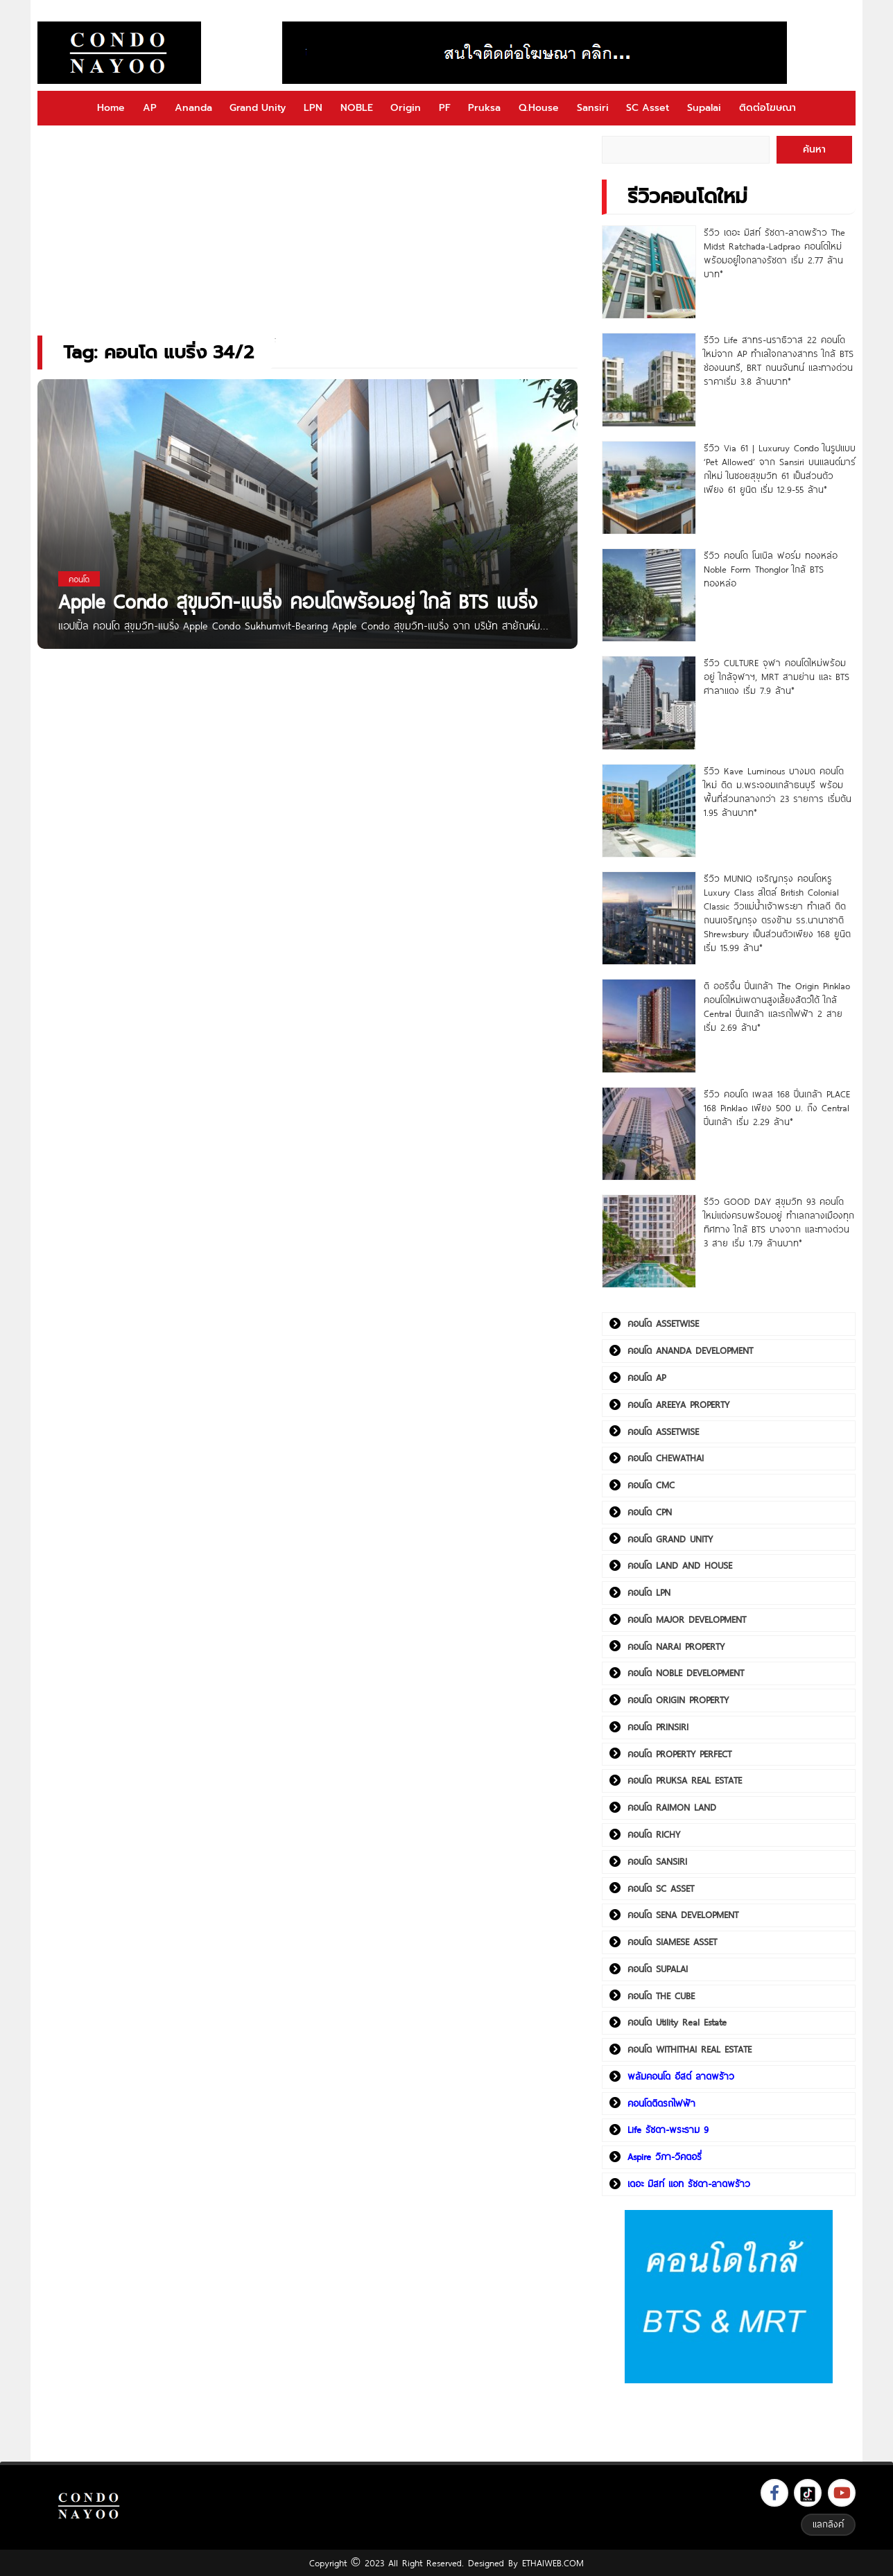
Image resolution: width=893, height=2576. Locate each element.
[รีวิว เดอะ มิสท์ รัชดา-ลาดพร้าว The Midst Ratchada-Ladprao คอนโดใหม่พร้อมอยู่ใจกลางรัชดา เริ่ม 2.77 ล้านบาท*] (648, 272)
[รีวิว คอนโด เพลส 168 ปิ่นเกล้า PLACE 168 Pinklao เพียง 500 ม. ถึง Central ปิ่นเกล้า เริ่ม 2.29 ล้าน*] (648, 1134)
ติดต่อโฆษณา (767, 108)
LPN (313, 108)
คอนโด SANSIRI (657, 1861)
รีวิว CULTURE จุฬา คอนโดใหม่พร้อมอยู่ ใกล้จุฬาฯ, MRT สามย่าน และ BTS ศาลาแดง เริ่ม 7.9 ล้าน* (776, 676)
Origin (405, 108)
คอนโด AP (646, 1377)
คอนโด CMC (651, 1485)
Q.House (539, 108)
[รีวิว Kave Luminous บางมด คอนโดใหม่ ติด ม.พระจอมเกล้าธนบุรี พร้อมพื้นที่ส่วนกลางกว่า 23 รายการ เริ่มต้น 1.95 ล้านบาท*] (648, 811)
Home (111, 108)
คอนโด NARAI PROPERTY (676, 1646)
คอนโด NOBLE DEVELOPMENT (685, 1673)
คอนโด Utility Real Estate (677, 2022)
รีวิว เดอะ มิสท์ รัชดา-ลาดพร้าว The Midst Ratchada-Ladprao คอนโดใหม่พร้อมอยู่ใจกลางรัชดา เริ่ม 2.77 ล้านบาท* (774, 253)
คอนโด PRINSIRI (657, 1727)
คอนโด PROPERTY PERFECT (679, 1754)
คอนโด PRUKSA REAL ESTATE (684, 1780)
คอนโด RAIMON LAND (671, 1807)
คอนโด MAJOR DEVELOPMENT (686, 1619)
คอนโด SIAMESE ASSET (672, 1942)
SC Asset (647, 108)
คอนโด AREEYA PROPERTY (678, 1404)
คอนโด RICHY (653, 1834)
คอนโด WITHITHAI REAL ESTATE (689, 2049)
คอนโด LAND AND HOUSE (679, 1565)
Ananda (193, 108)
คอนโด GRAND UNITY (670, 1539)
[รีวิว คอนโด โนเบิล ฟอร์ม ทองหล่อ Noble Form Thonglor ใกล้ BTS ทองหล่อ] (648, 595)
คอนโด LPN (648, 1592)
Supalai (704, 108)
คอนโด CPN (649, 1512)
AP (150, 108)
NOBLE (356, 108)
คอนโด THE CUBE (661, 1996)
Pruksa (484, 108)
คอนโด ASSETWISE (663, 1323)
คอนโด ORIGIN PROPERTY (678, 1700)
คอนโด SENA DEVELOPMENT (682, 1915)
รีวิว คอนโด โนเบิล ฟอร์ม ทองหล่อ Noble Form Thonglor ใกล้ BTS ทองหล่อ (771, 569)
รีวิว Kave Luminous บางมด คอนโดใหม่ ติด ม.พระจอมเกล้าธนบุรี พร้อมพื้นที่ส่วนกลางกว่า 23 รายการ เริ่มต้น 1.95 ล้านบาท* (777, 791)
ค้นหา (814, 149)
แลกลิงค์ (828, 2524)
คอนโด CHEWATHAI (665, 1458)
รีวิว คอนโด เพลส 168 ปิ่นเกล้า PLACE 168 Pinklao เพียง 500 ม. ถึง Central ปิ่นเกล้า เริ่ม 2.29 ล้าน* (777, 1108)
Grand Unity (257, 108)
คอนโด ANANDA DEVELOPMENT (690, 1350)
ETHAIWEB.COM (553, 2563)
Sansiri (593, 108)
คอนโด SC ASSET (660, 1888)
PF (445, 108)
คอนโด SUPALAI (657, 1969)
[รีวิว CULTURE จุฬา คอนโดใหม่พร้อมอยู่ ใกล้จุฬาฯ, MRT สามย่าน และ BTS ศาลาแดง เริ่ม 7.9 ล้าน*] (648, 702)
